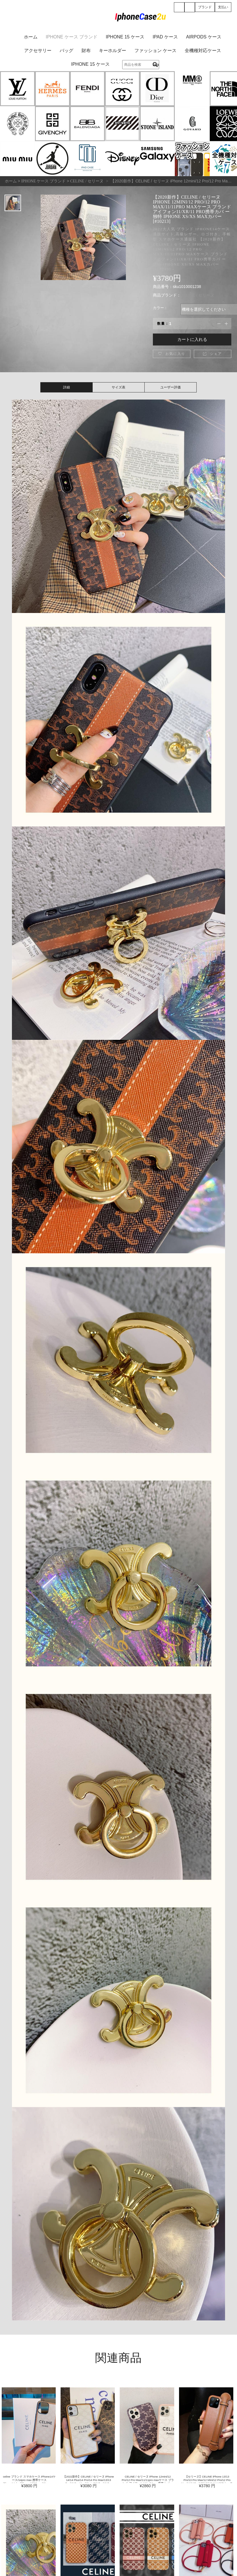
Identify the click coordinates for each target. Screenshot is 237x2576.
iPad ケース (165, 36)
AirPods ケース (203, 36)
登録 (179, 8)
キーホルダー (112, 50)
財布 (86, 50)
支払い (223, 7)
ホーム (31, 36)
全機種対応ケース (203, 50)
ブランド (205, 7)
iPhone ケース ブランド (71, 36)
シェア (212, 354)
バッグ (66, 50)
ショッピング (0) (189, 8)
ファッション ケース (155, 50)
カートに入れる (192, 339)
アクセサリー (37, 50)
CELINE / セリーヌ (197, 295)
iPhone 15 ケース (125, 36)
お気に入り (171, 354)
